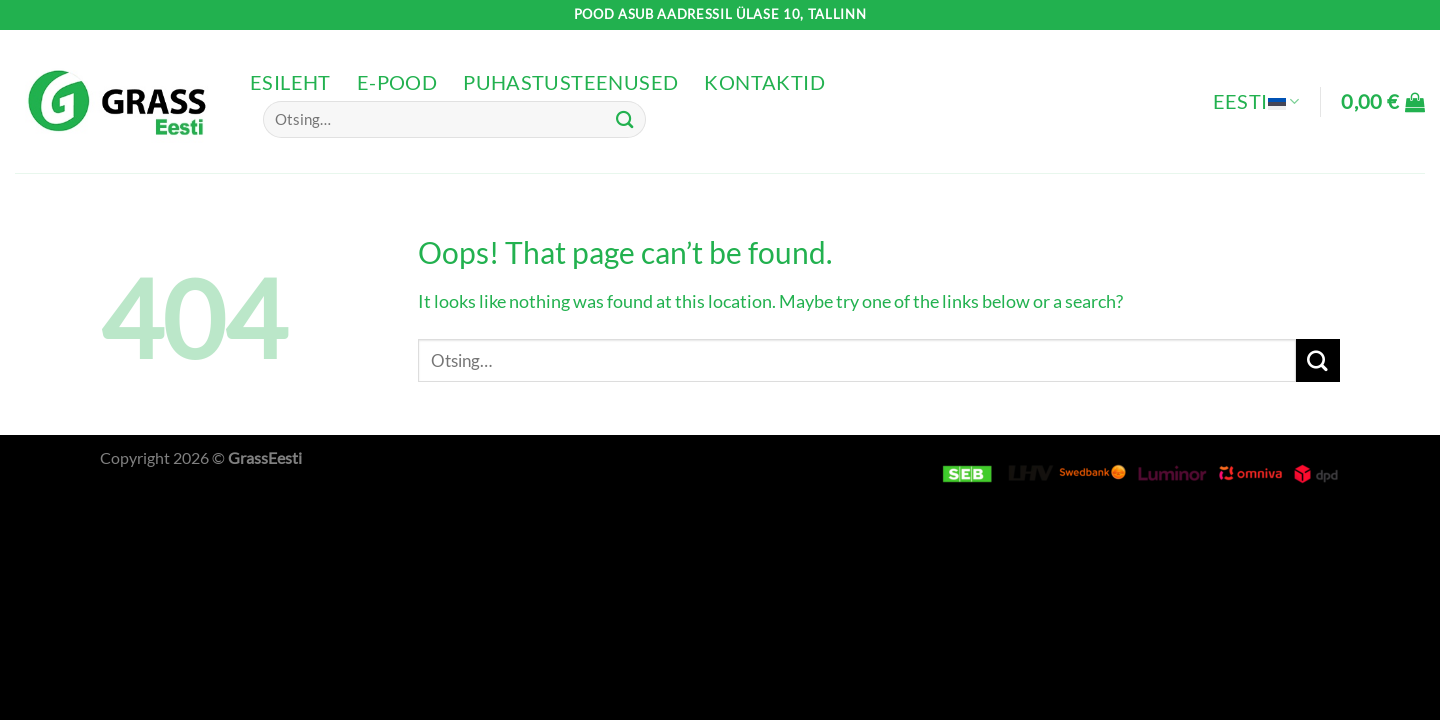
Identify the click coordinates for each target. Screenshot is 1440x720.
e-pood (397, 82)
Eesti (1256, 101)
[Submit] (625, 119)
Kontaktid (764, 82)
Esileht (290, 82)
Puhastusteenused (570, 82)
